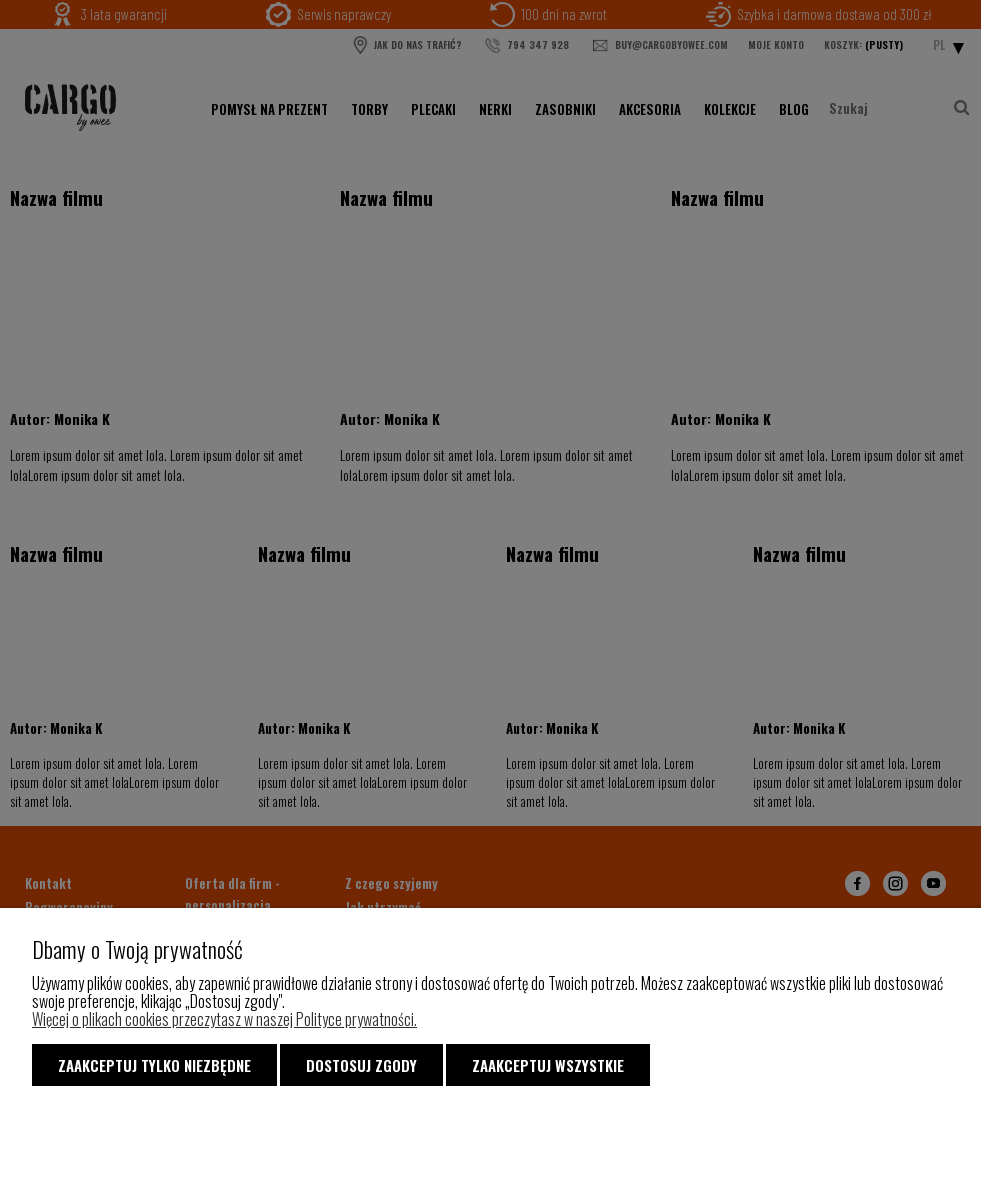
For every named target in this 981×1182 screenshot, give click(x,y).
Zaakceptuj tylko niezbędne (154, 1065)
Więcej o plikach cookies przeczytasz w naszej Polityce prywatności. (224, 1019)
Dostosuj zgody (361, 1065)
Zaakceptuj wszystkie (548, 1065)
